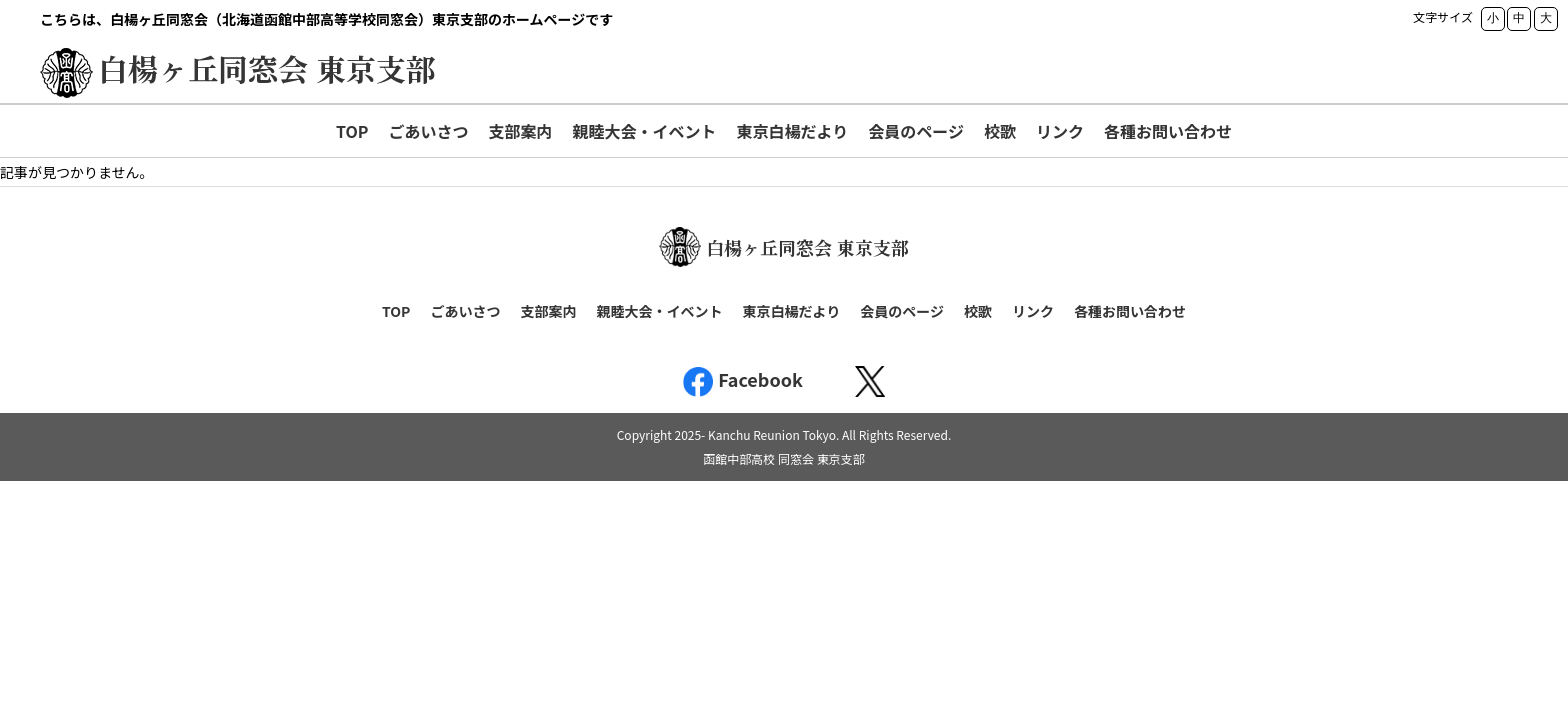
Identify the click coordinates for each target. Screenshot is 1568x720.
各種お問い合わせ (1168, 131)
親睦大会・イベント (645, 131)
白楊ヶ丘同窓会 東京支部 (267, 68)
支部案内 (520, 131)
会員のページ (916, 131)
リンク (1060, 131)
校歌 (1000, 131)
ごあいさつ (428, 131)
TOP (352, 131)
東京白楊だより (793, 131)
